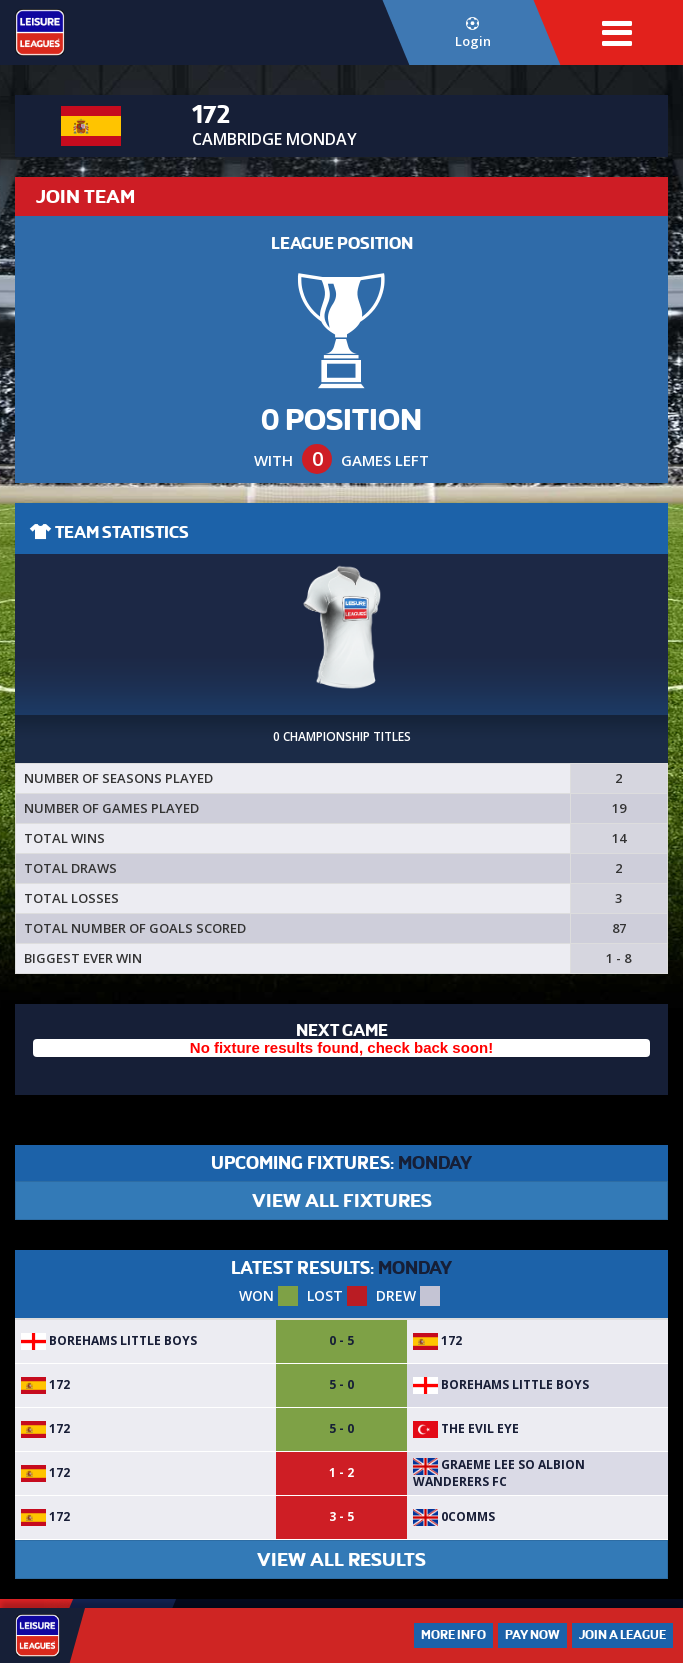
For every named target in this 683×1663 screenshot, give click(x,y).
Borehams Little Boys (109, 1340)
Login (472, 33)
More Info (453, 1635)
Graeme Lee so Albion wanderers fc (499, 1472)
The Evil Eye (466, 1428)
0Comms (454, 1516)
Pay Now (532, 1635)
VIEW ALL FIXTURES (342, 1200)
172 (437, 1340)
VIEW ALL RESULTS (341, 1559)
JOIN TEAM (85, 196)
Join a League (622, 1635)
